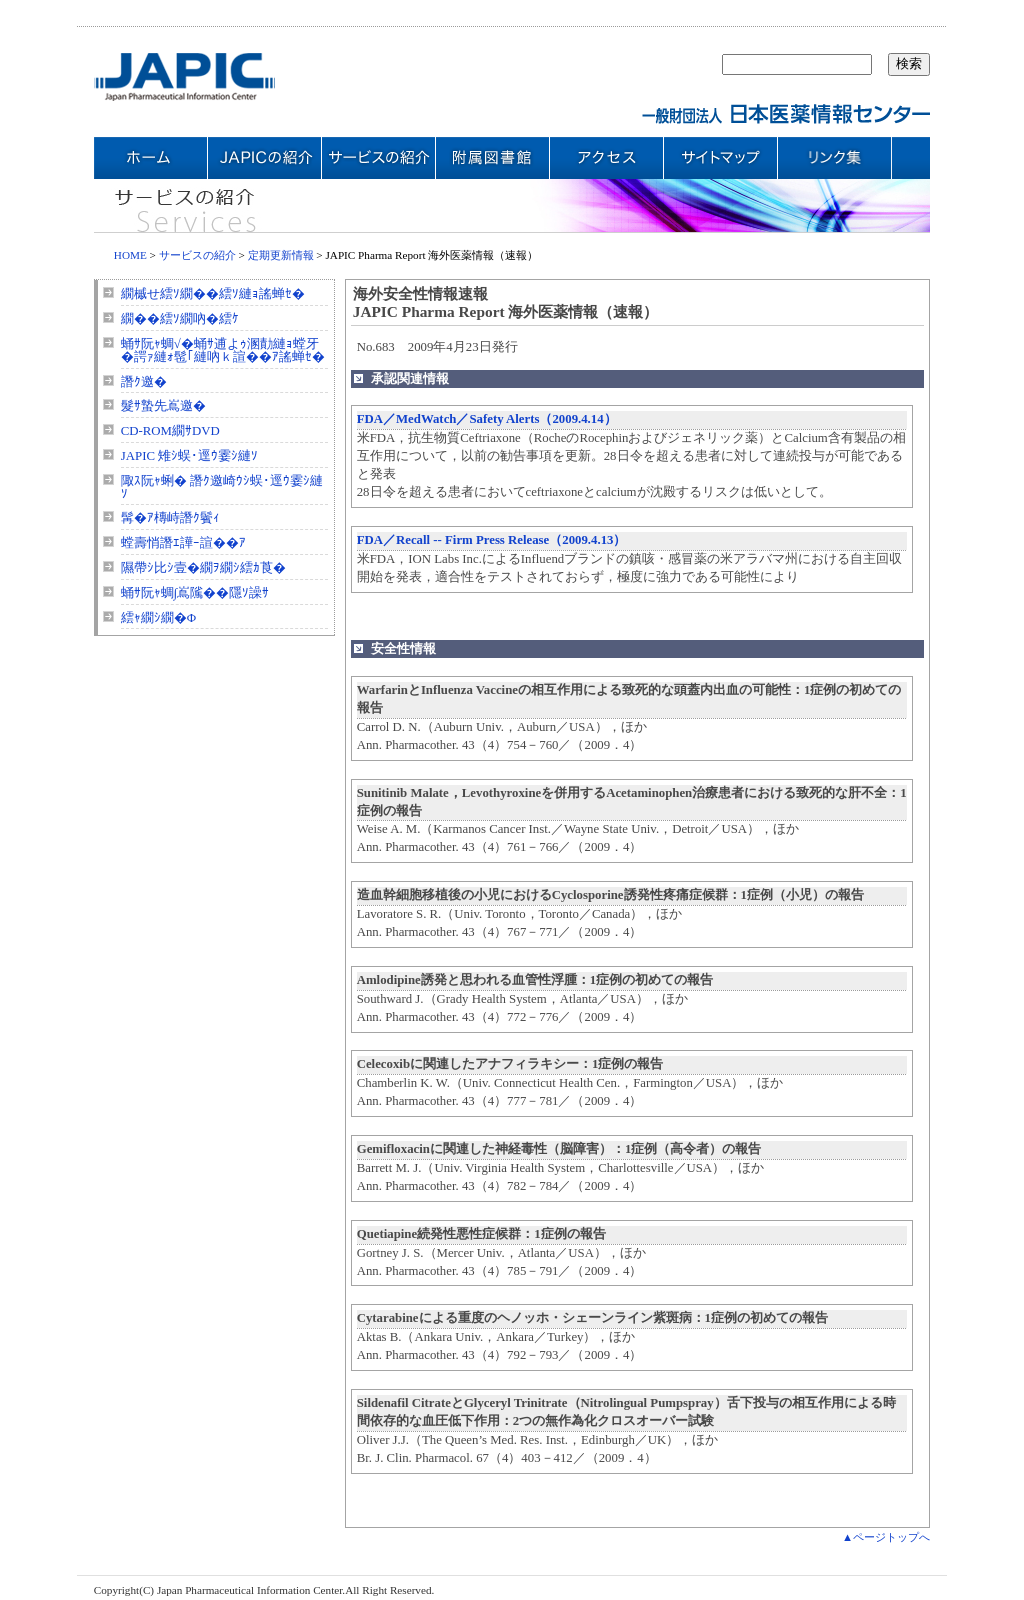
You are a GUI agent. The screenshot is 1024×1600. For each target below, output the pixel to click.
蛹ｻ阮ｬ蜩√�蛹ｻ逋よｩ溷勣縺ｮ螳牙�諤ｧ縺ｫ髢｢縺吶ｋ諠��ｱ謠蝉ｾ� (223, 350)
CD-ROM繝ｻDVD (170, 431)
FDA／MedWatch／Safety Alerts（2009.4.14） (487, 419)
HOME (130, 255)
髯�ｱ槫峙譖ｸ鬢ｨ (170, 518)
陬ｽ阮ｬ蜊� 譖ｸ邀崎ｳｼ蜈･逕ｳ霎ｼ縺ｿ (222, 487)
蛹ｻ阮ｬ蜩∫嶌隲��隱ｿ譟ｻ (195, 593)
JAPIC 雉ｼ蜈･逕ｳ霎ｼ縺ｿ (189, 456)
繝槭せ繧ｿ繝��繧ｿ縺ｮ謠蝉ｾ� (213, 294)
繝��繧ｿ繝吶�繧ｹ (180, 319)
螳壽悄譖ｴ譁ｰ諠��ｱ (183, 543)
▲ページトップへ (886, 1537)
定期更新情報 (281, 255)
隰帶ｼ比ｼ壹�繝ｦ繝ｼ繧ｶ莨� (203, 568)
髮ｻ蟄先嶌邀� (163, 406)
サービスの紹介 (197, 255)
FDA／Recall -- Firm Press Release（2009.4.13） (492, 540)
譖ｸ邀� (144, 382)
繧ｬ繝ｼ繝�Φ (158, 618)
